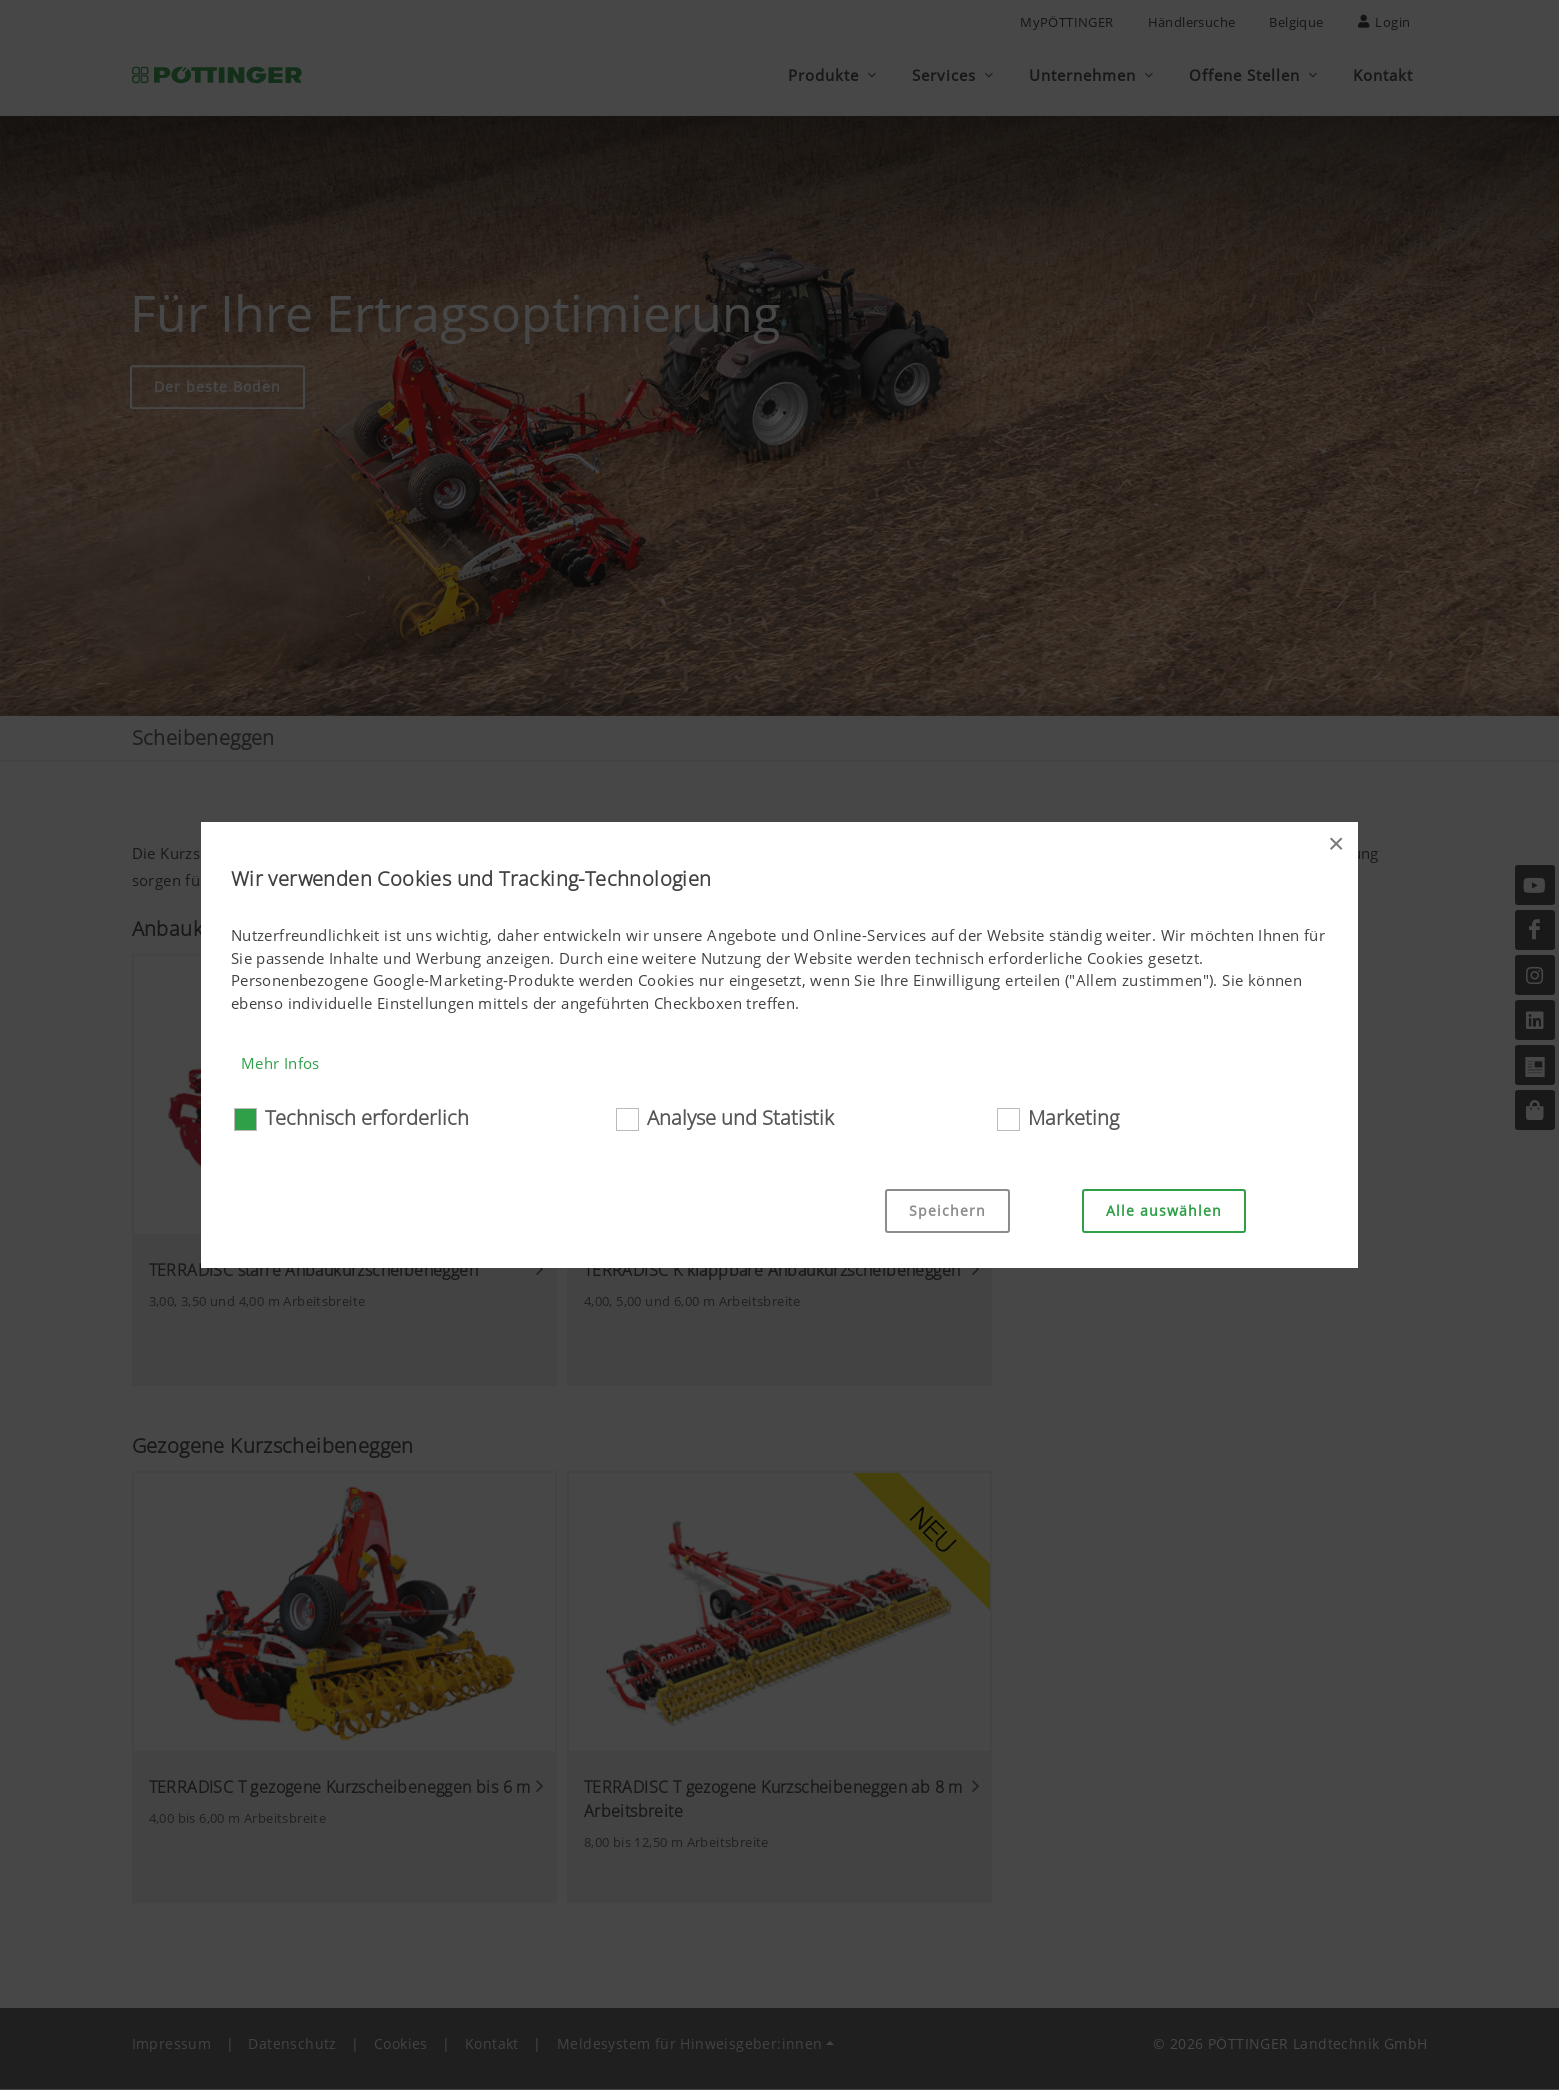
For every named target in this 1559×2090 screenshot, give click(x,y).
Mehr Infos (280, 1063)
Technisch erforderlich (367, 1117)
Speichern (947, 1210)
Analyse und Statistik (740, 1117)
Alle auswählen (1164, 1210)
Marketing (1073, 1117)
